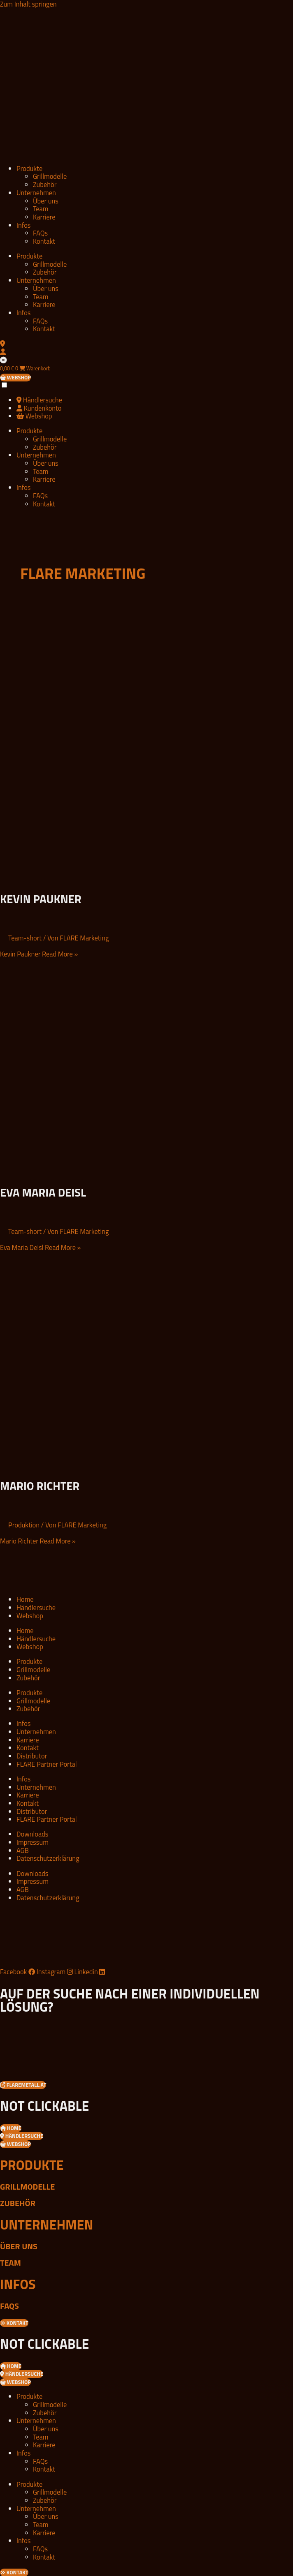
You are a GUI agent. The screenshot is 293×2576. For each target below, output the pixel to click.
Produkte (29, 168)
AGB (22, 1850)
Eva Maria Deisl (43, 1192)
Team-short (25, 938)
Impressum (32, 1842)
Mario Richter (39, 1486)
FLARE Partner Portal (46, 1764)
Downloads (32, 1834)
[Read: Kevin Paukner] (105, 879)
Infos (23, 225)
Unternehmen (36, 192)
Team (40, 208)
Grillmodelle (50, 176)
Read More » (39, 954)
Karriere (44, 217)
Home (25, 1599)
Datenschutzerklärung (47, 1858)
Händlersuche (36, 1607)
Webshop (29, 1615)
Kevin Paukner (40, 899)
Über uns (45, 201)
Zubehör (44, 184)
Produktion (24, 1525)
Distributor (31, 1756)
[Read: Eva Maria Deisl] (105, 1172)
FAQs (40, 233)
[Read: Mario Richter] (105, 1466)
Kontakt (44, 241)
